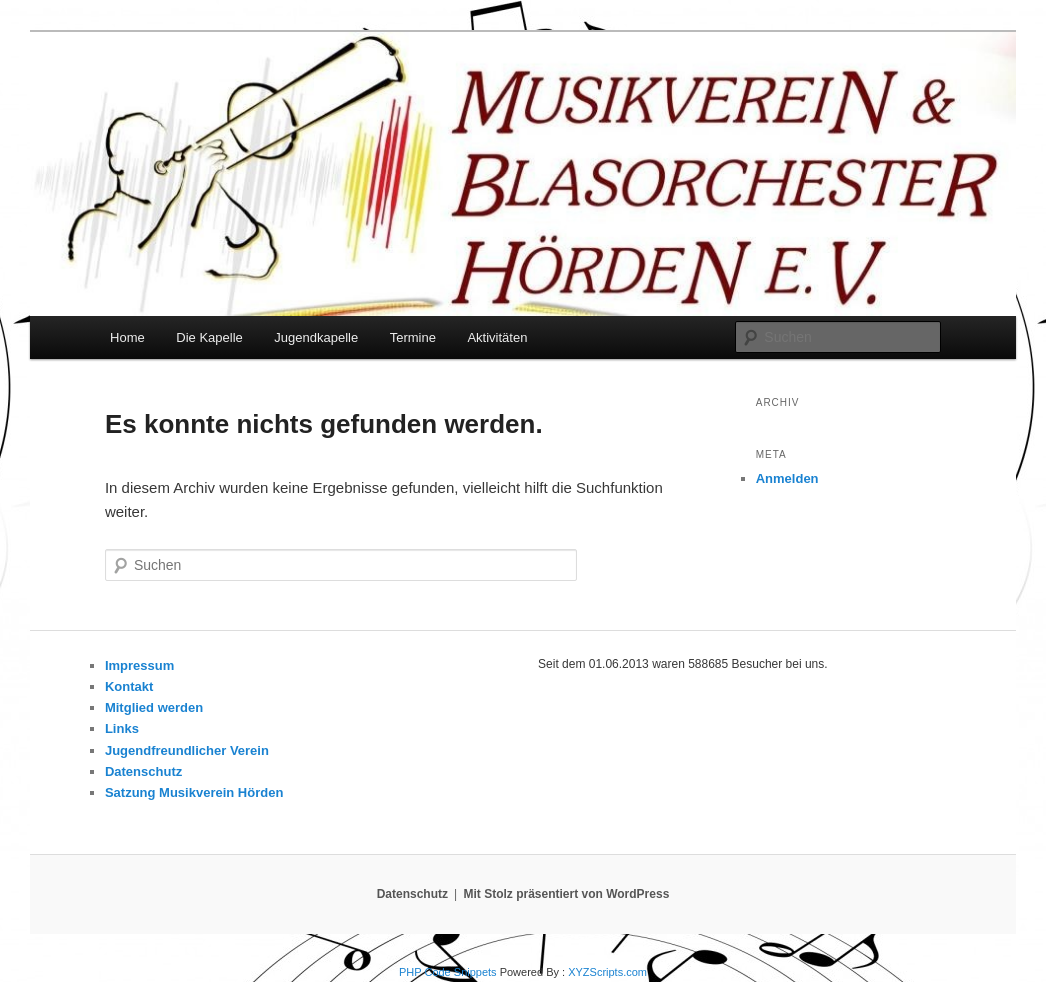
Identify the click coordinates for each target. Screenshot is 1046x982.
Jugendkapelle (316, 337)
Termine (413, 337)
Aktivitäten (497, 337)
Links (122, 728)
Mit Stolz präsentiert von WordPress (566, 894)
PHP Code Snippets (448, 972)
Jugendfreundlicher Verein (187, 750)
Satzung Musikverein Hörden (194, 792)
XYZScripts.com (607, 972)
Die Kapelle (209, 337)
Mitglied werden (154, 707)
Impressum (139, 665)
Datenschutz (143, 771)
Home (127, 337)
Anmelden (787, 478)
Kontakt (129, 686)
